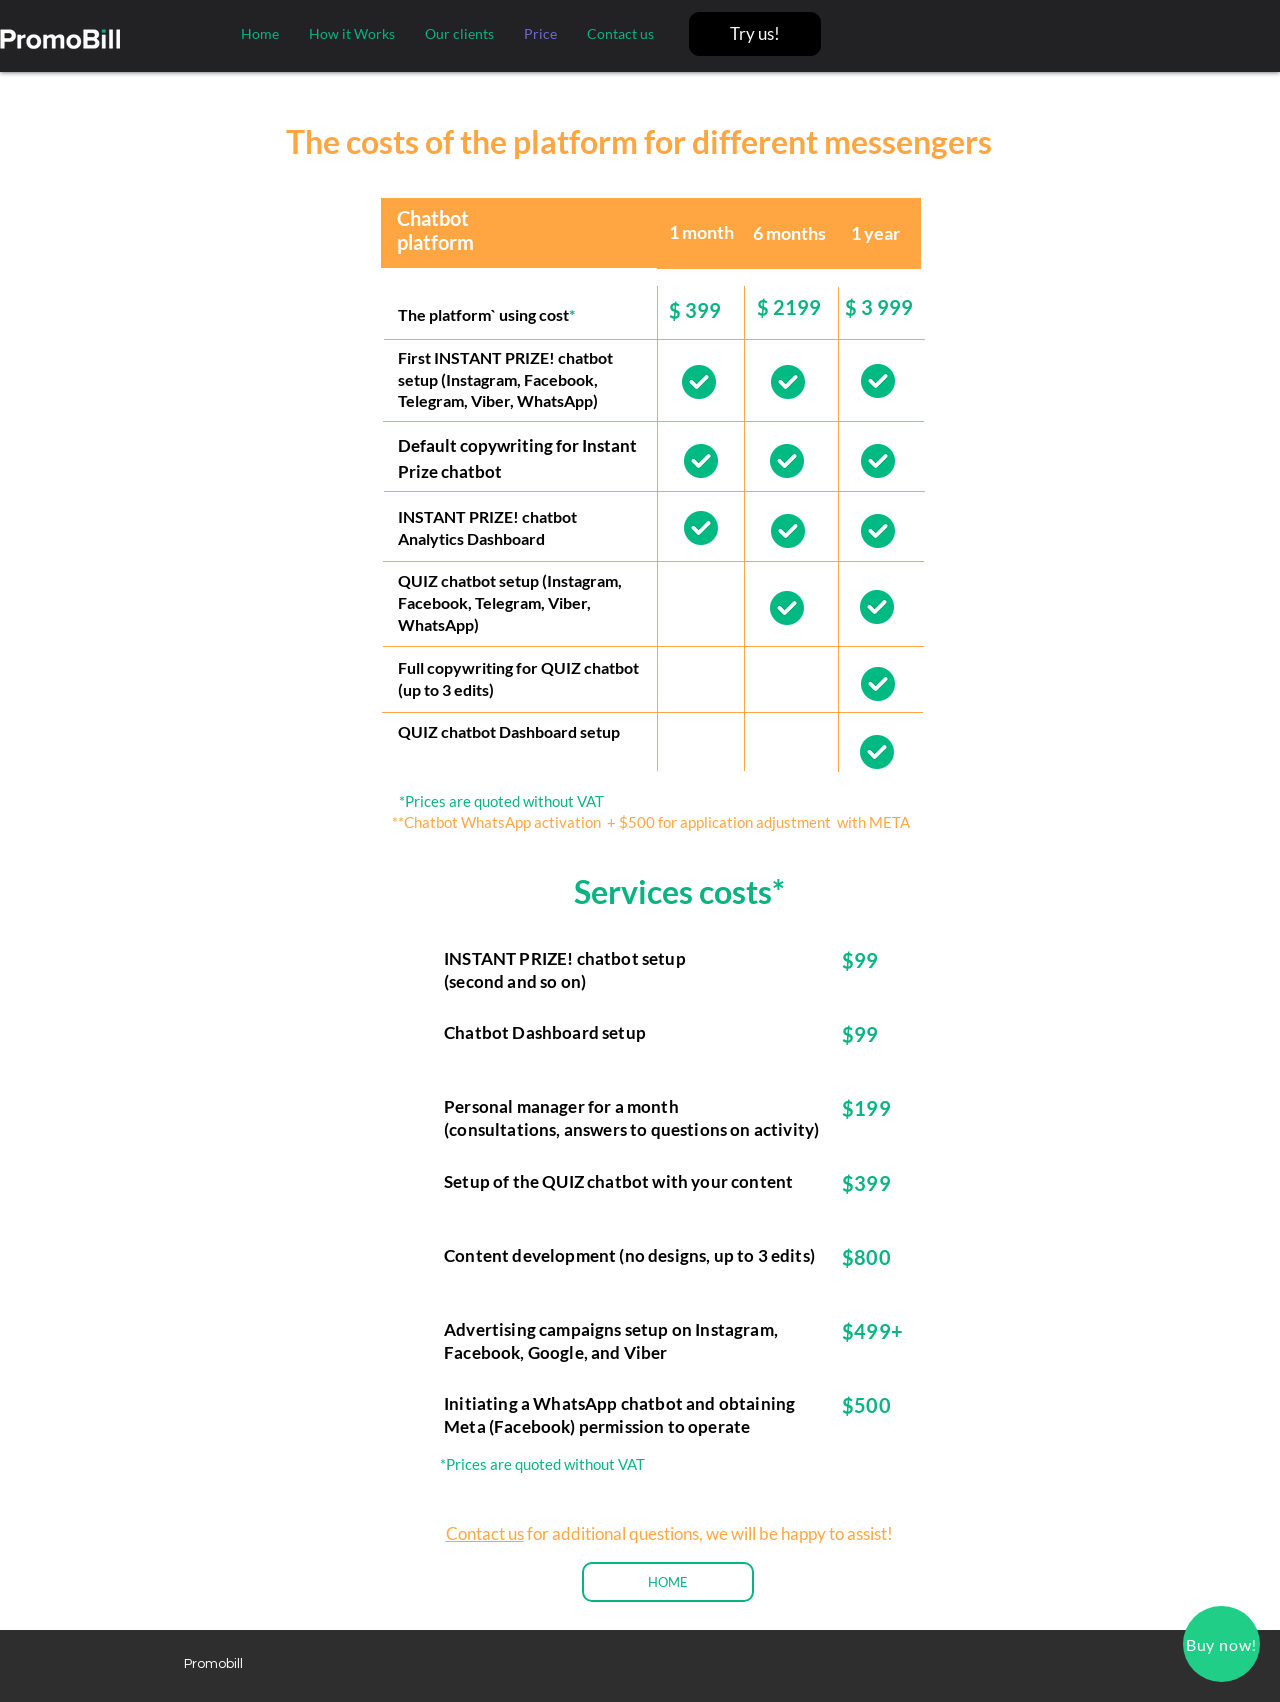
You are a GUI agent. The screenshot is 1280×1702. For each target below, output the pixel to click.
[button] (1221, 1644)
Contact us (485, 1533)
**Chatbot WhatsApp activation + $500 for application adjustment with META (651, 822)
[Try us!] (755, 34)
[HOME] (668, 1582)
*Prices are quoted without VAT (501, 801)
